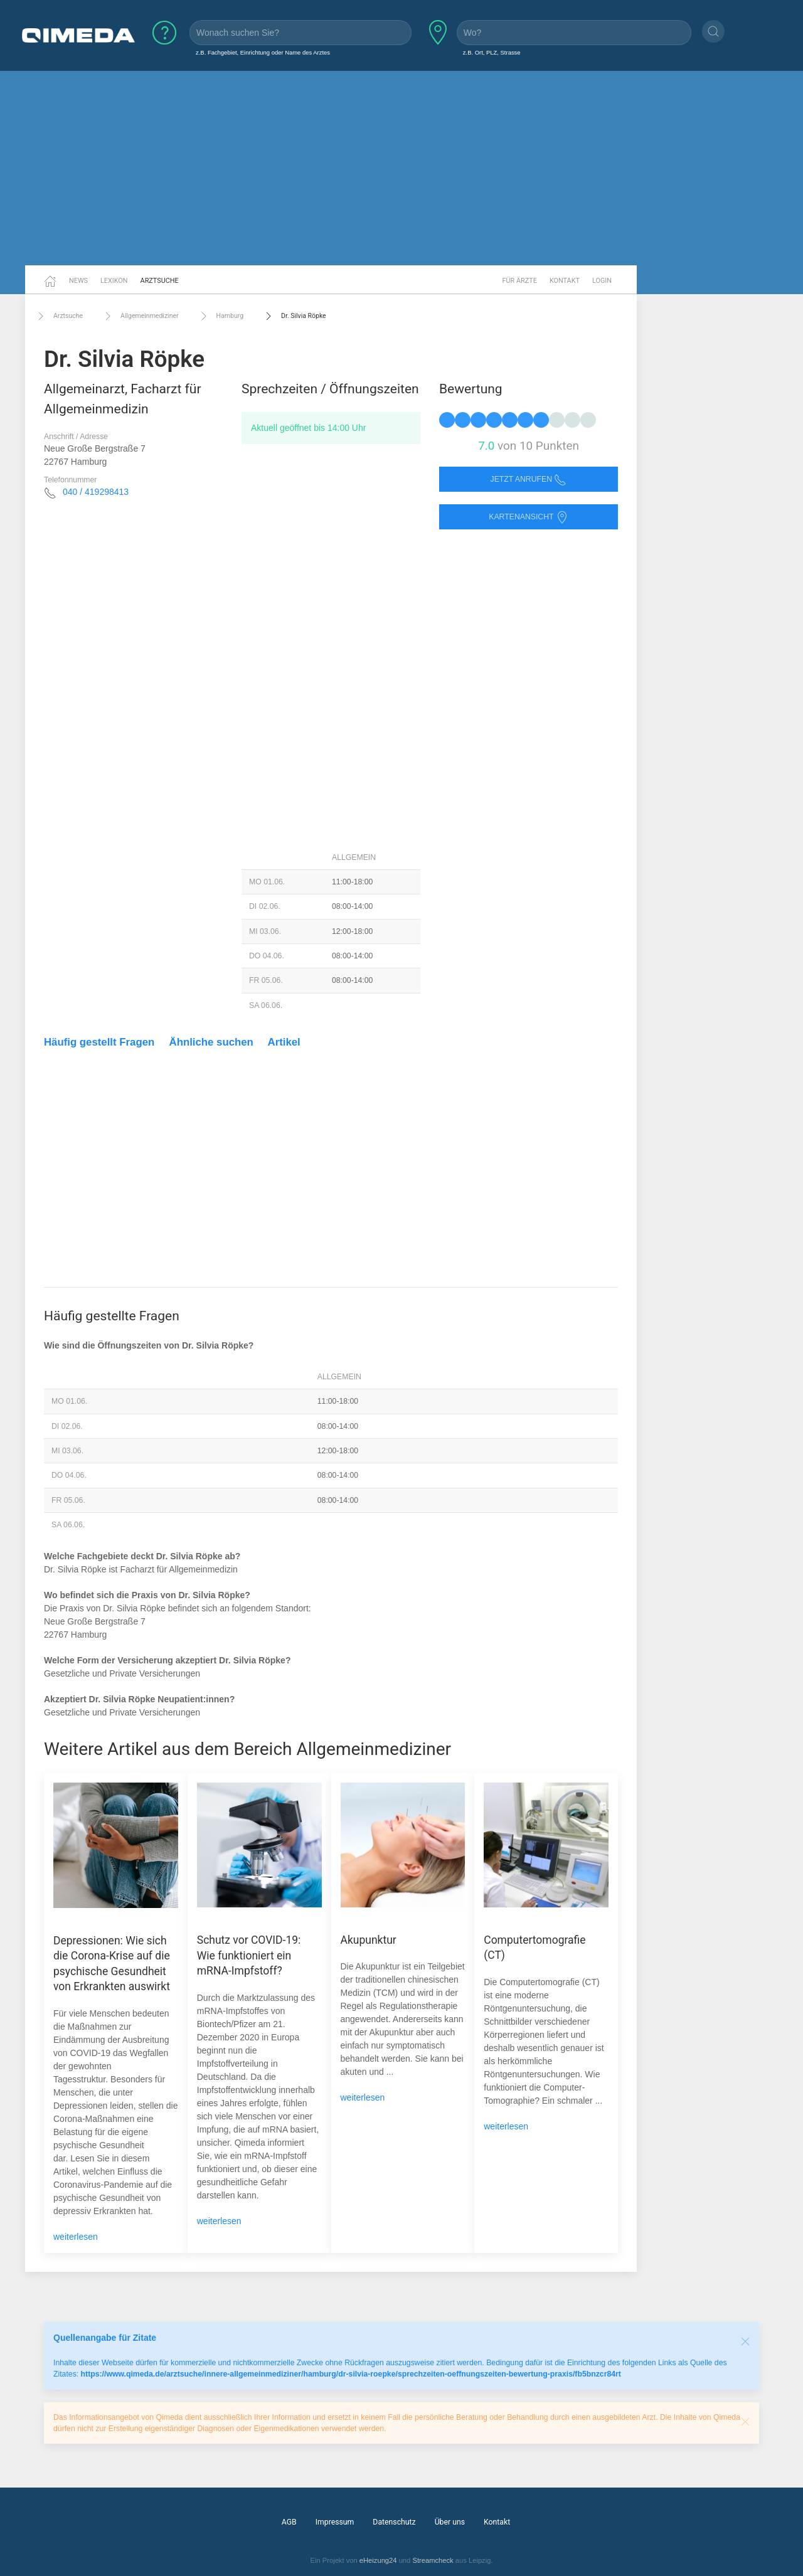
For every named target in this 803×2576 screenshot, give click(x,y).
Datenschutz (394, 2522)
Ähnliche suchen (211, 1042)
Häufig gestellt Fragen (99, 1042)
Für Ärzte (520, 281)
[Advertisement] (401, 168)
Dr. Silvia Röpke (294, 316)
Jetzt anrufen (529, 479)
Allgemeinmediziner (140, 316)
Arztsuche (160, 281)
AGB (289, 2522)
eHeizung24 (378, 2560)
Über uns (450, 2522)
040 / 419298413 (96, 492)
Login (602, 281)
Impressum (335, 2522)
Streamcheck (432, 2560)
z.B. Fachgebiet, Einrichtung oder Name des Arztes (263, 52)
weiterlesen (75, 2237)
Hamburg (220, 316)
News (78, 281)
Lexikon (114, 281)
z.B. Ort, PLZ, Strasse (492, 52)
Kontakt (565, 281)
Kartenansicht (528, 517)
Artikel (284, 1042)
